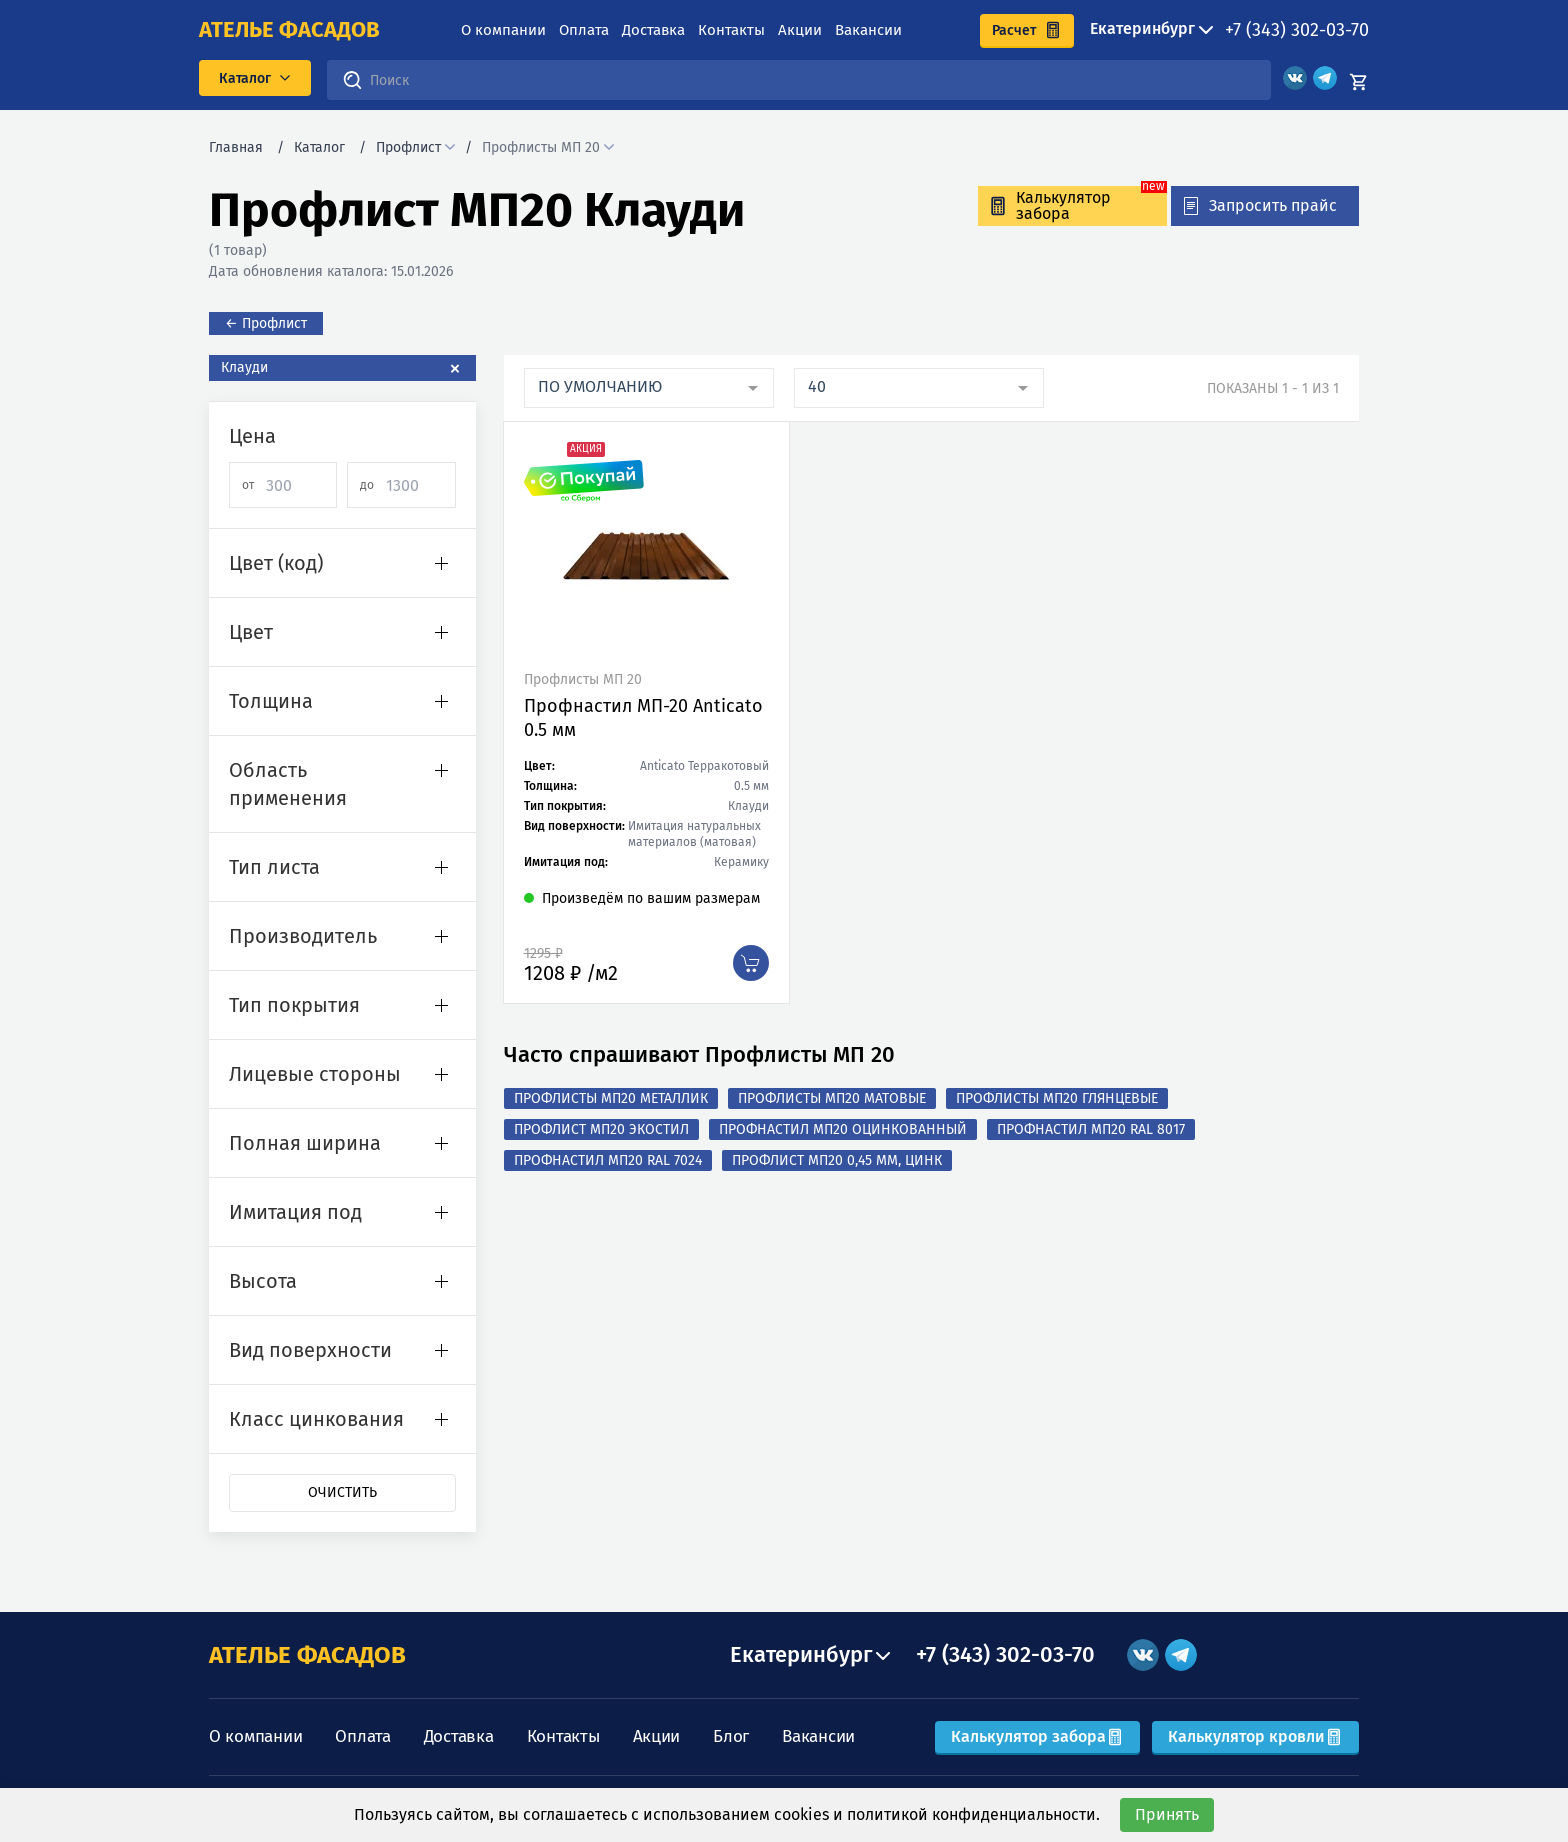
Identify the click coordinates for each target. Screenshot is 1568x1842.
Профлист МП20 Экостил (601, 1129)
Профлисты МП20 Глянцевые (1057, 1098)
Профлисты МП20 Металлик (611, 1098)
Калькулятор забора (1037, 1736)
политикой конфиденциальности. (973, 1814)
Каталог (319, 147)
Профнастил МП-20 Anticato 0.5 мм (643, 718)
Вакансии (868, 30)
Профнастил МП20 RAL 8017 (1091, 1129)
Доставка (653, 30)
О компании (503, 30)
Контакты (731, 30)
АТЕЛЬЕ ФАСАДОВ (307, 1655)
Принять (1167, 1814)
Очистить (342, 1492)
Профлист (408, 147)
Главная (236, 147)
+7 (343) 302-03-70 (1297, 30)
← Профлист (266, 323)
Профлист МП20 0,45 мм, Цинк (837, 1160)
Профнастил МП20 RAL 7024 (608, 1160)
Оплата (584, 30)
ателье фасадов (289, 30)
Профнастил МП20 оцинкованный (843, 1129)
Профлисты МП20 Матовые (832, 1098)
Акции (800, 30)
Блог (731, 1736)
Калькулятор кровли (1255, 1736)
